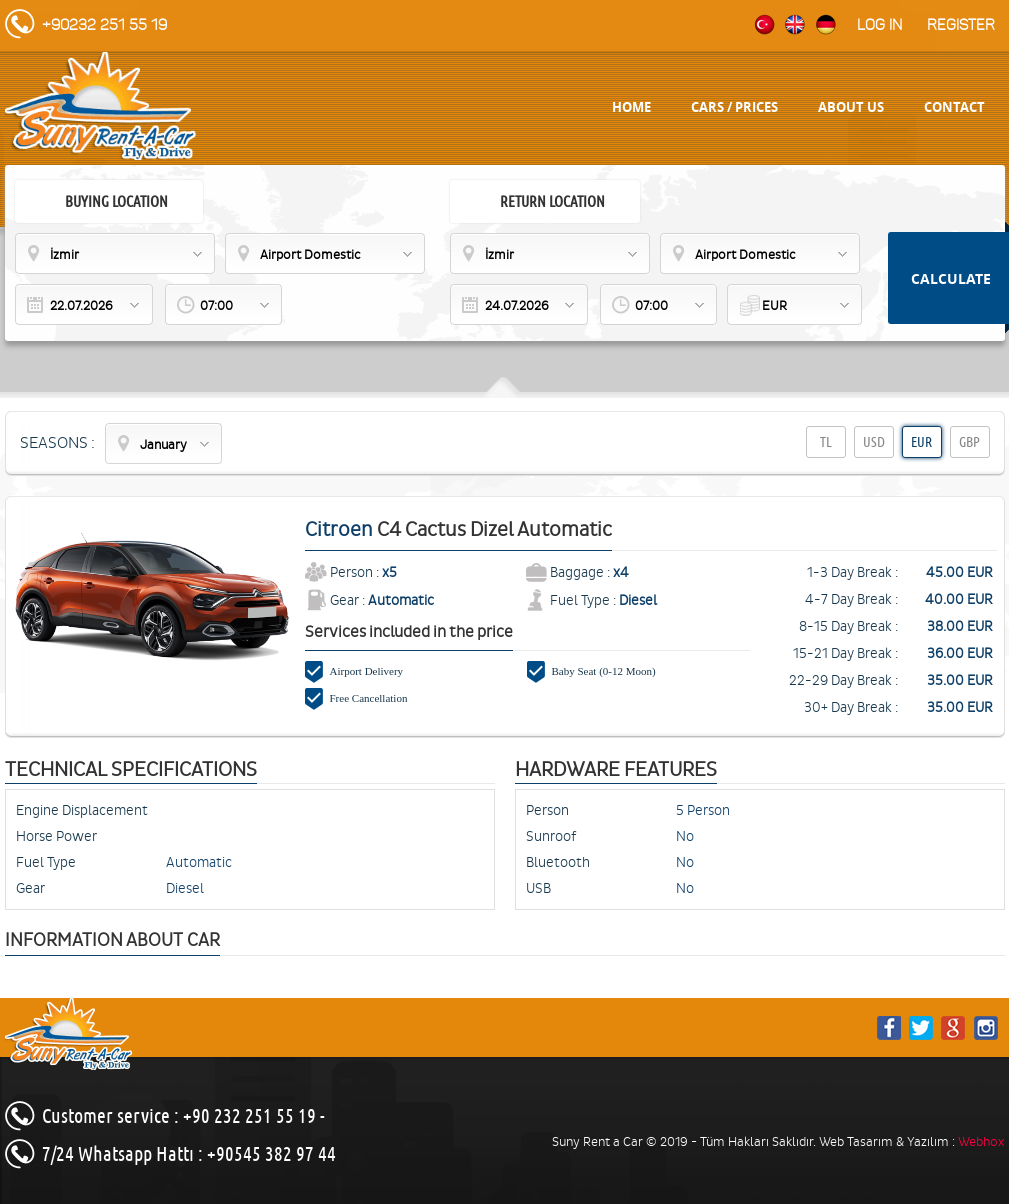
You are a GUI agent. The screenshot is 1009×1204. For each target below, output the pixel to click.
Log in (879, 25)
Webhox (981, 1141)
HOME (631, 107)
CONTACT (954, 107)
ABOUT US (851, 107)
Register (961, 25)
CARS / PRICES (734, 107)
